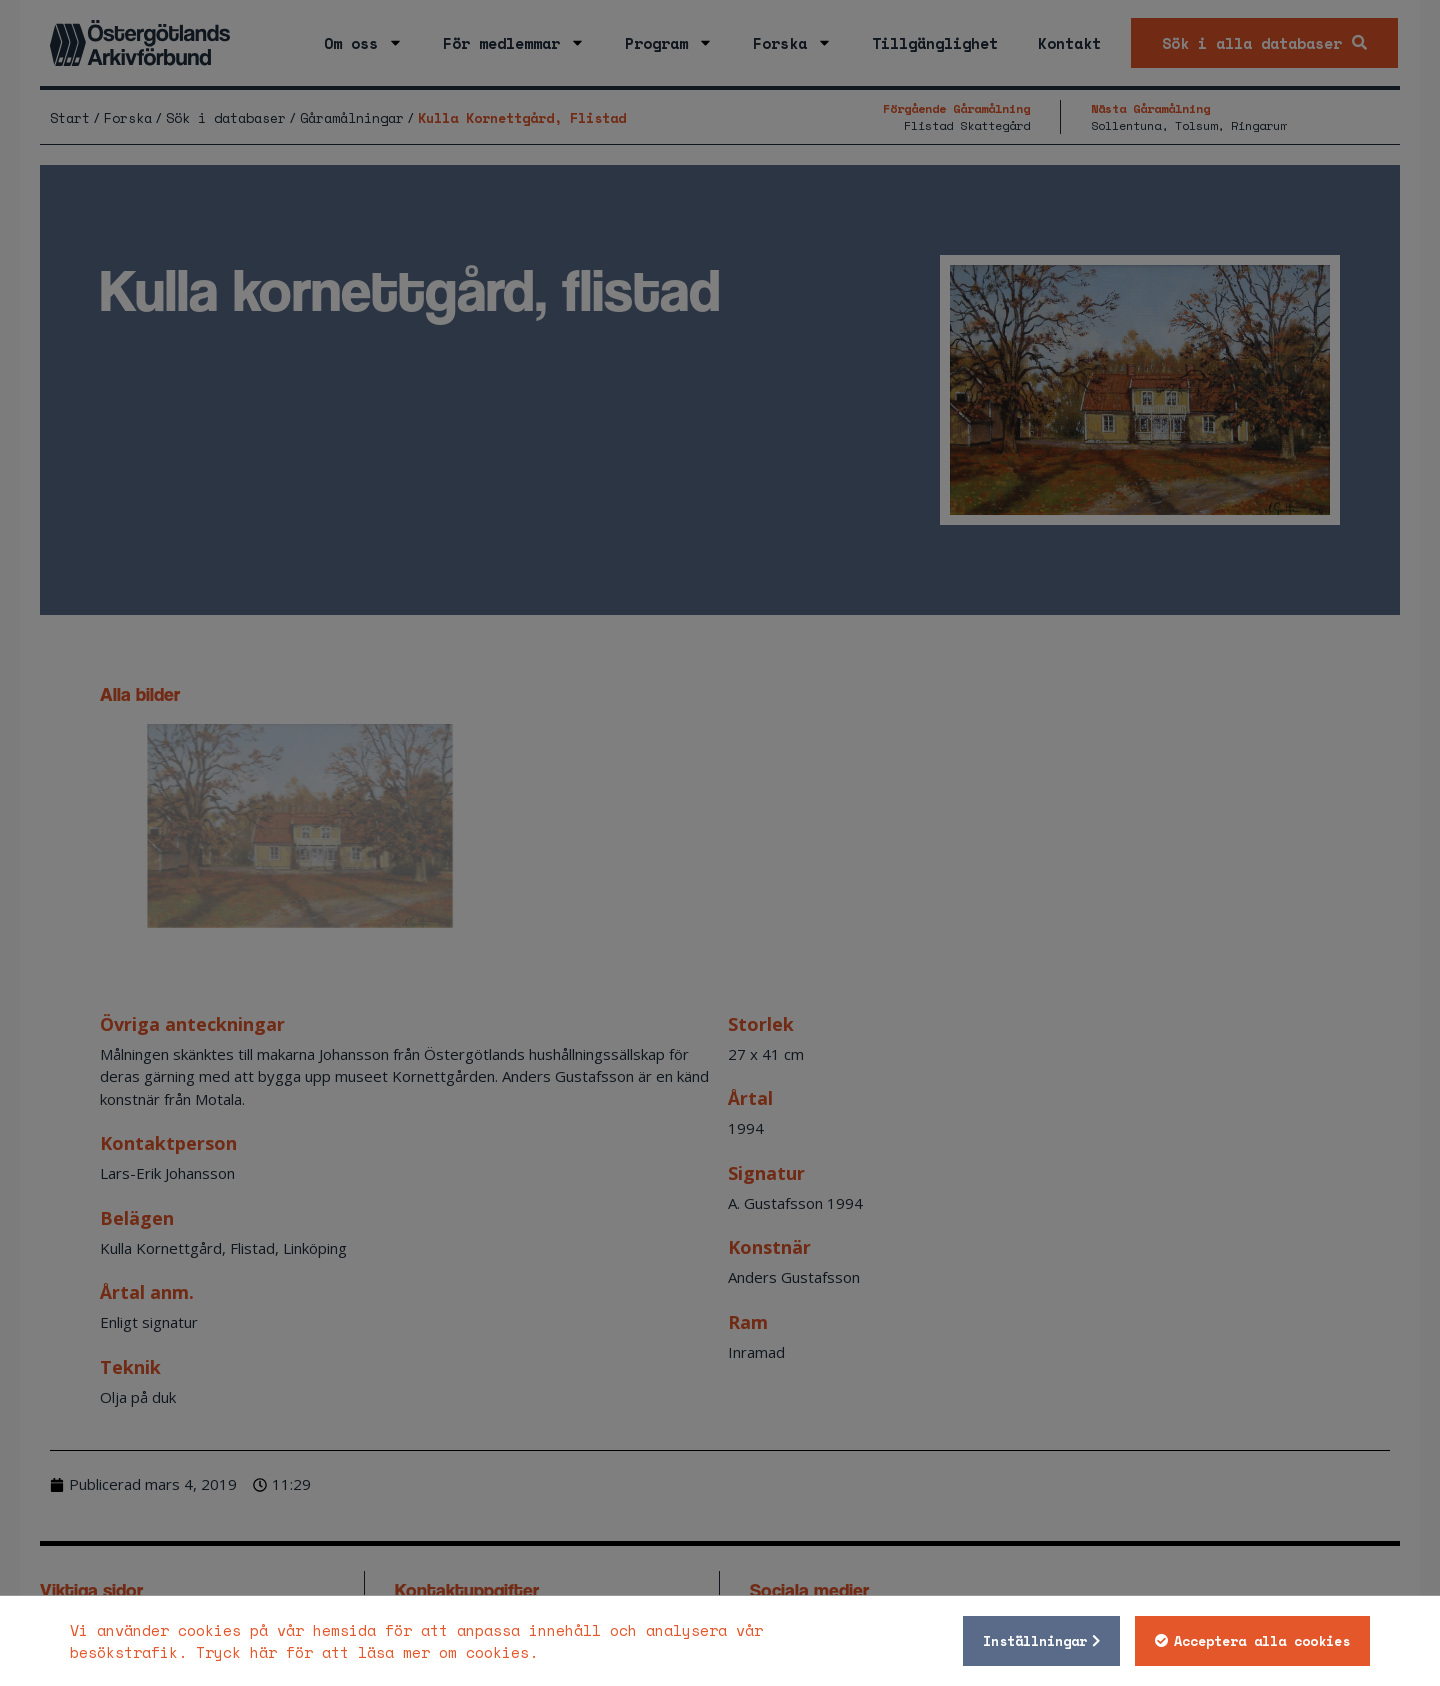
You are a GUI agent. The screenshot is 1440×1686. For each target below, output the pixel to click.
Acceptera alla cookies (1262, 1641)
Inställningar (1035, 1641)
